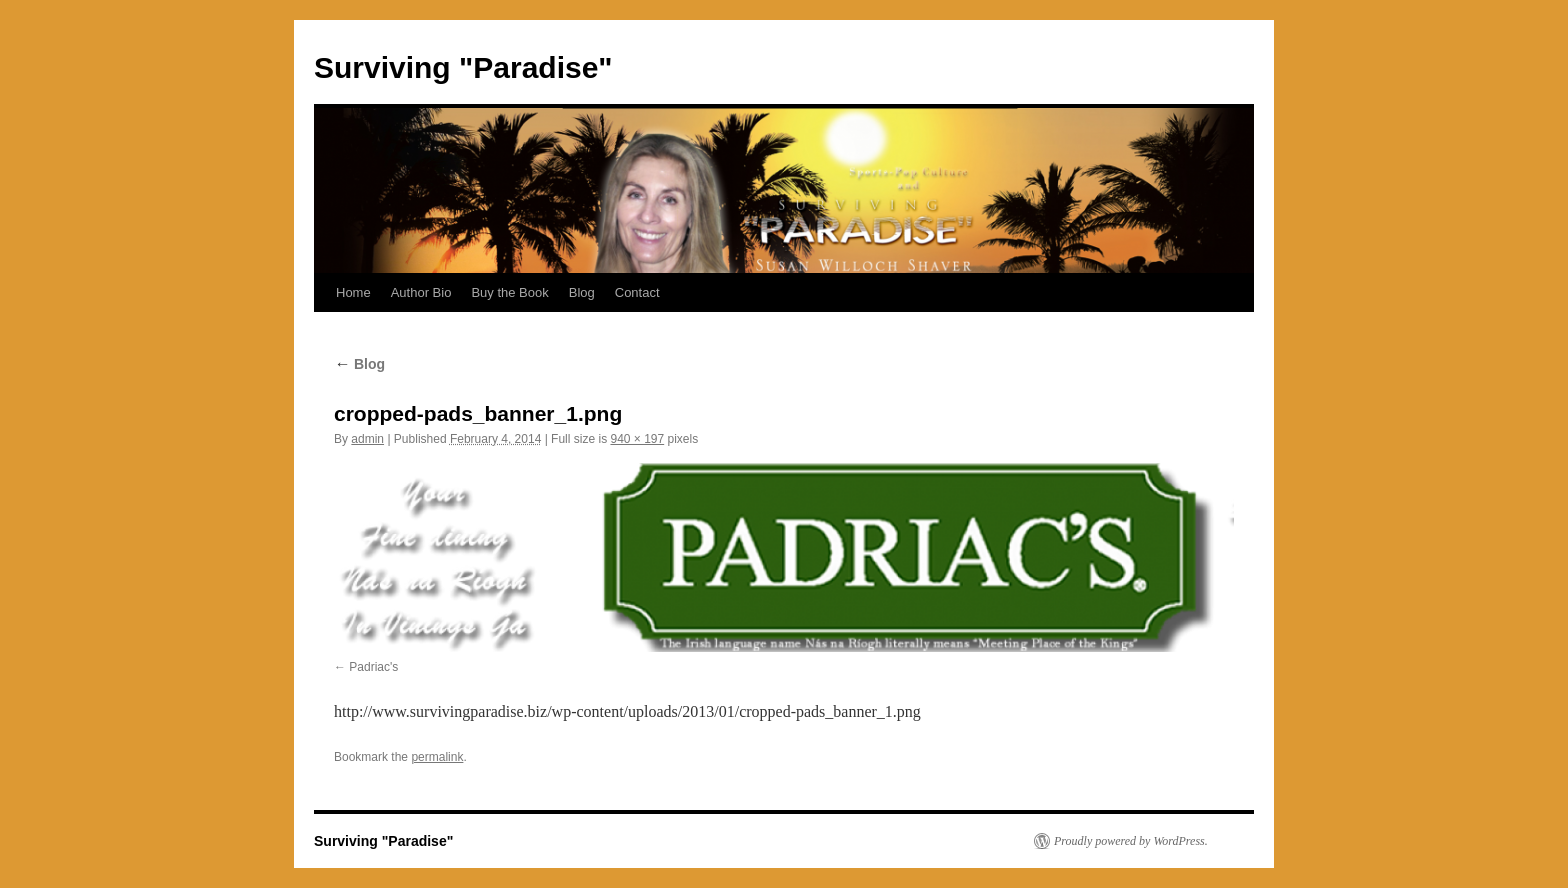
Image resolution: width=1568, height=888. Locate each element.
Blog (582, 292)
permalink (437, 757)
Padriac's (373, 667)
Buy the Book (509, 292)
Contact (637, 292)
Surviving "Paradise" (463, 67)
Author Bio (421, 292)
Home (353, 292)
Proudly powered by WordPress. (1131, 841)
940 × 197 (637, 439)
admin (367, 439)
